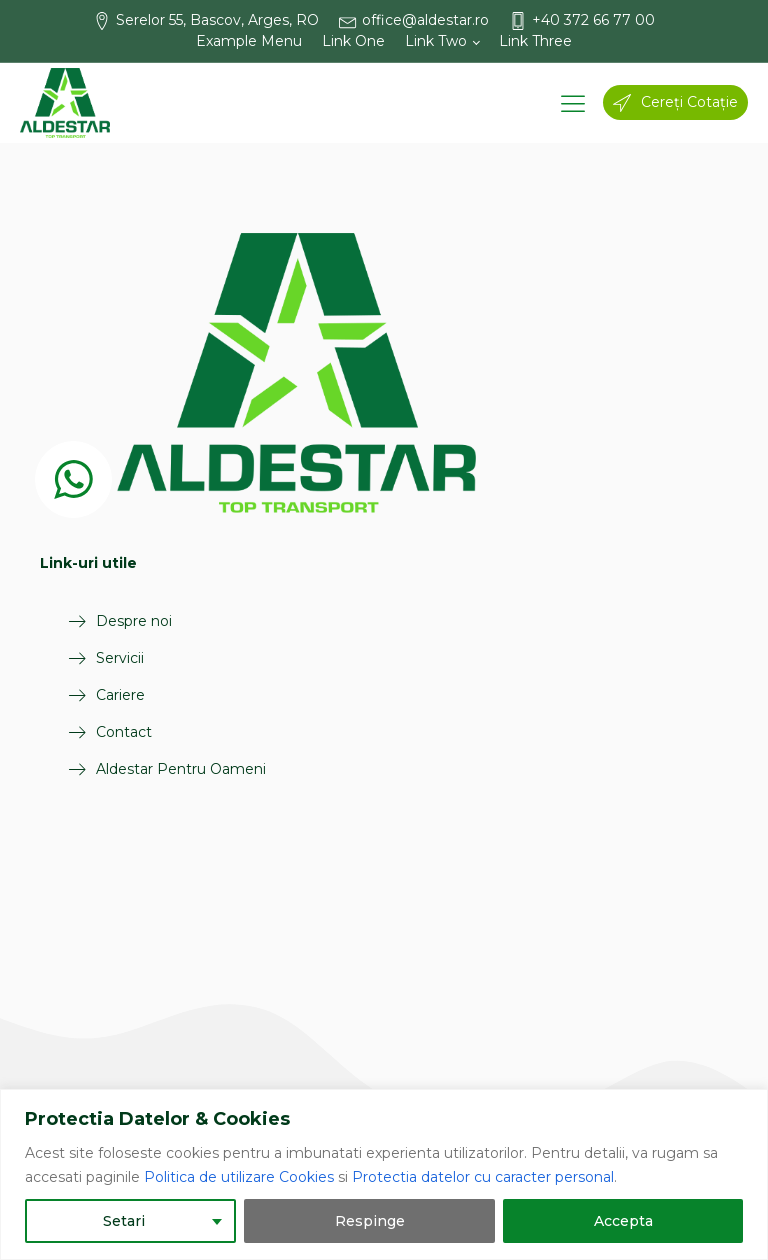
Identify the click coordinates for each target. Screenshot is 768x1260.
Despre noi (133, 621)
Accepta (623, 1221)
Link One (353, 41)
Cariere (119, 695)
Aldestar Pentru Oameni (180, 769)
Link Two (436, 41)
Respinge (370, 1221)
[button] (216, 20)
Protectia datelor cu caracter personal (483, 1177)
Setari (124, 1221)
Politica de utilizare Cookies (239, 1177)
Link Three (535, 41)
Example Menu (249, 41)
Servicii (119, 658)
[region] (384, 1174)
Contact (123, 732)
